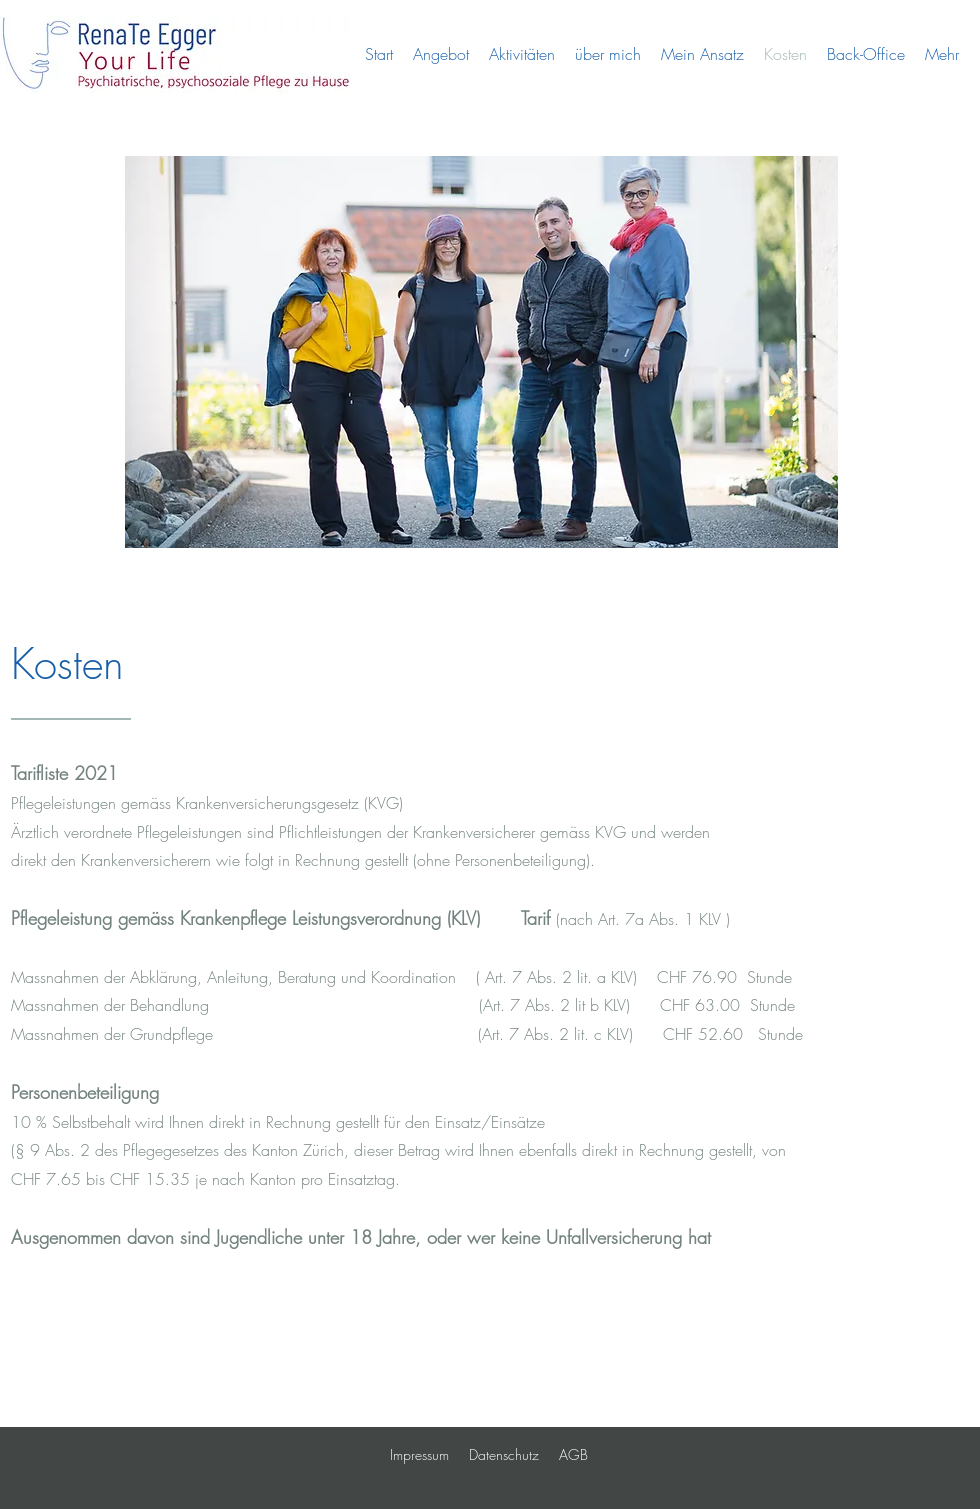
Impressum (419, 1454)
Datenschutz (504, 1454)
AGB (573, 1454)
